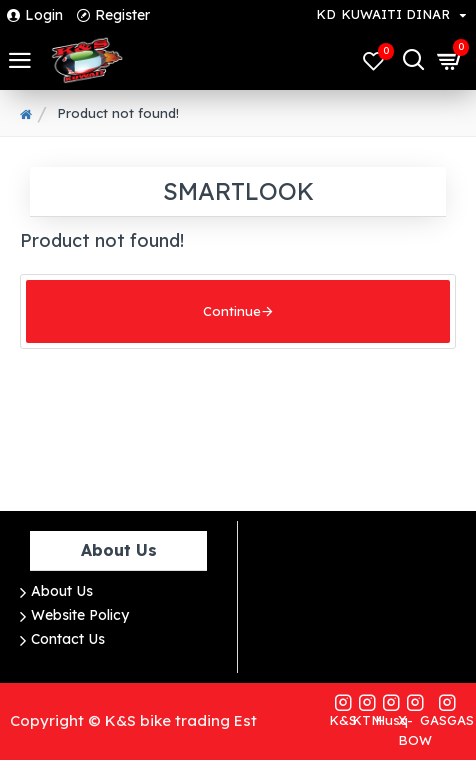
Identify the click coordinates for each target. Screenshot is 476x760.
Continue (232, 316)
